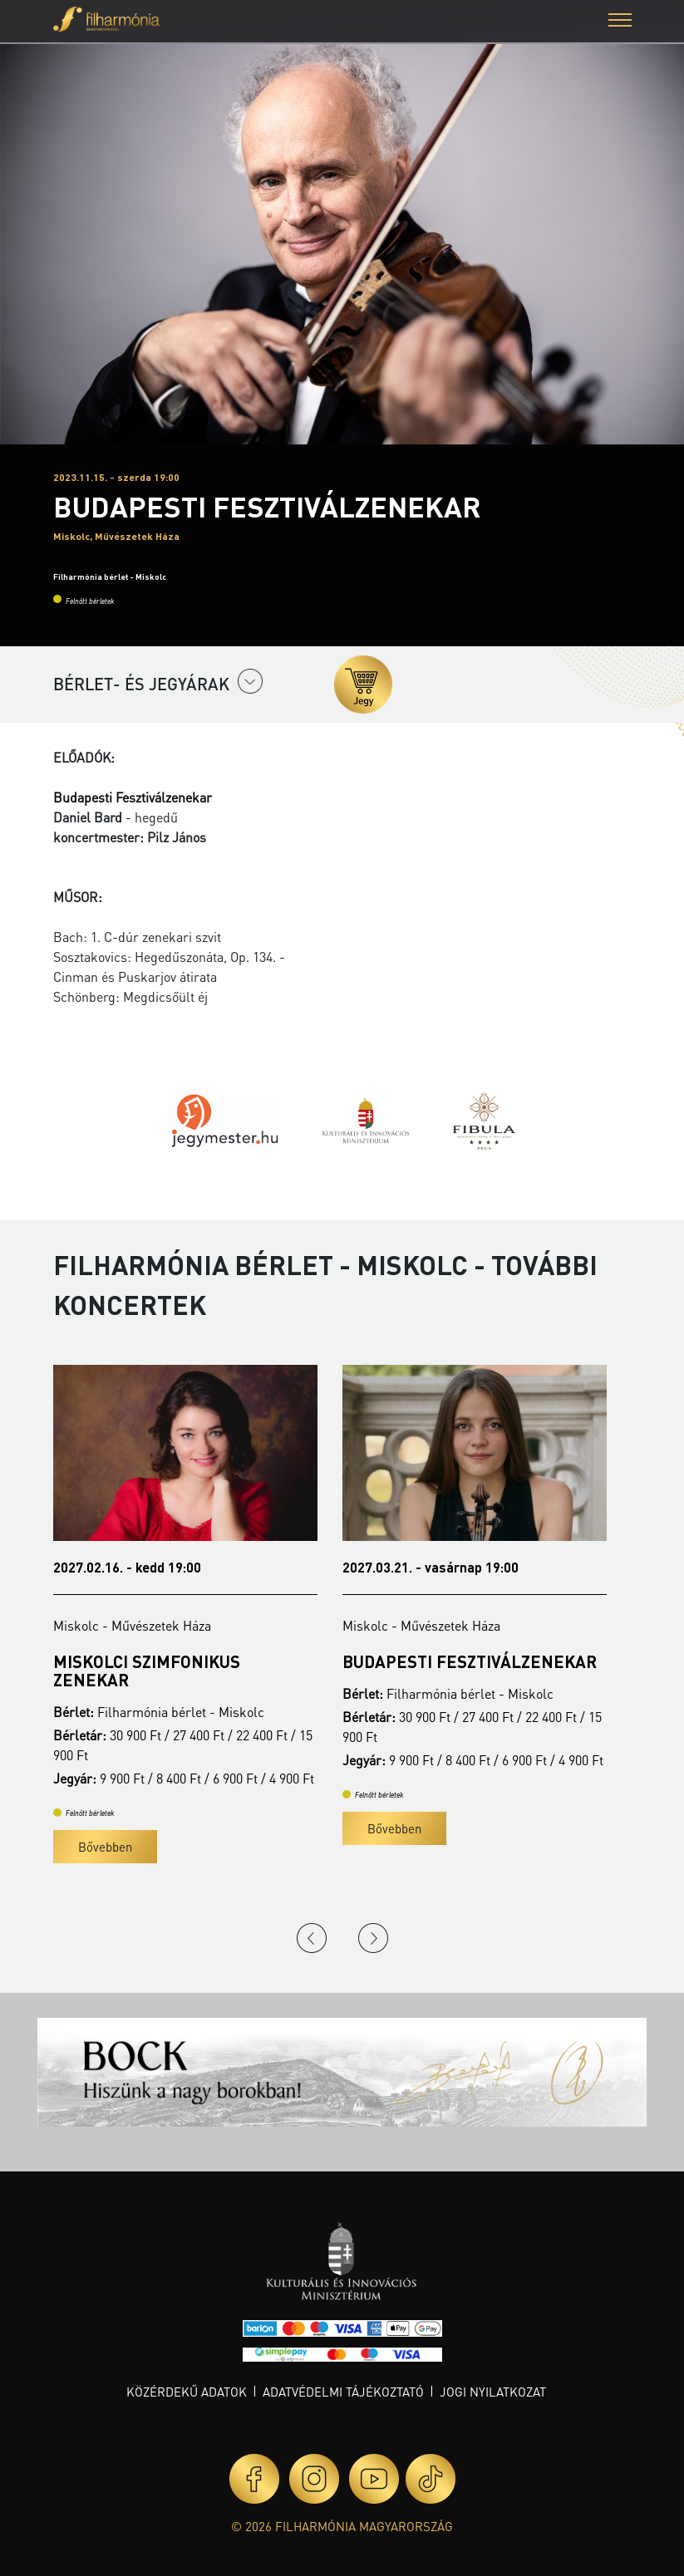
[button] (620, 22)
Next (373, 1938)
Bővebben (105, 1846)
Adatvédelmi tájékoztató (343, 2391)
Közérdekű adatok (186, 2391)
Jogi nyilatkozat (493, 2391)
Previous (312, 1938)
